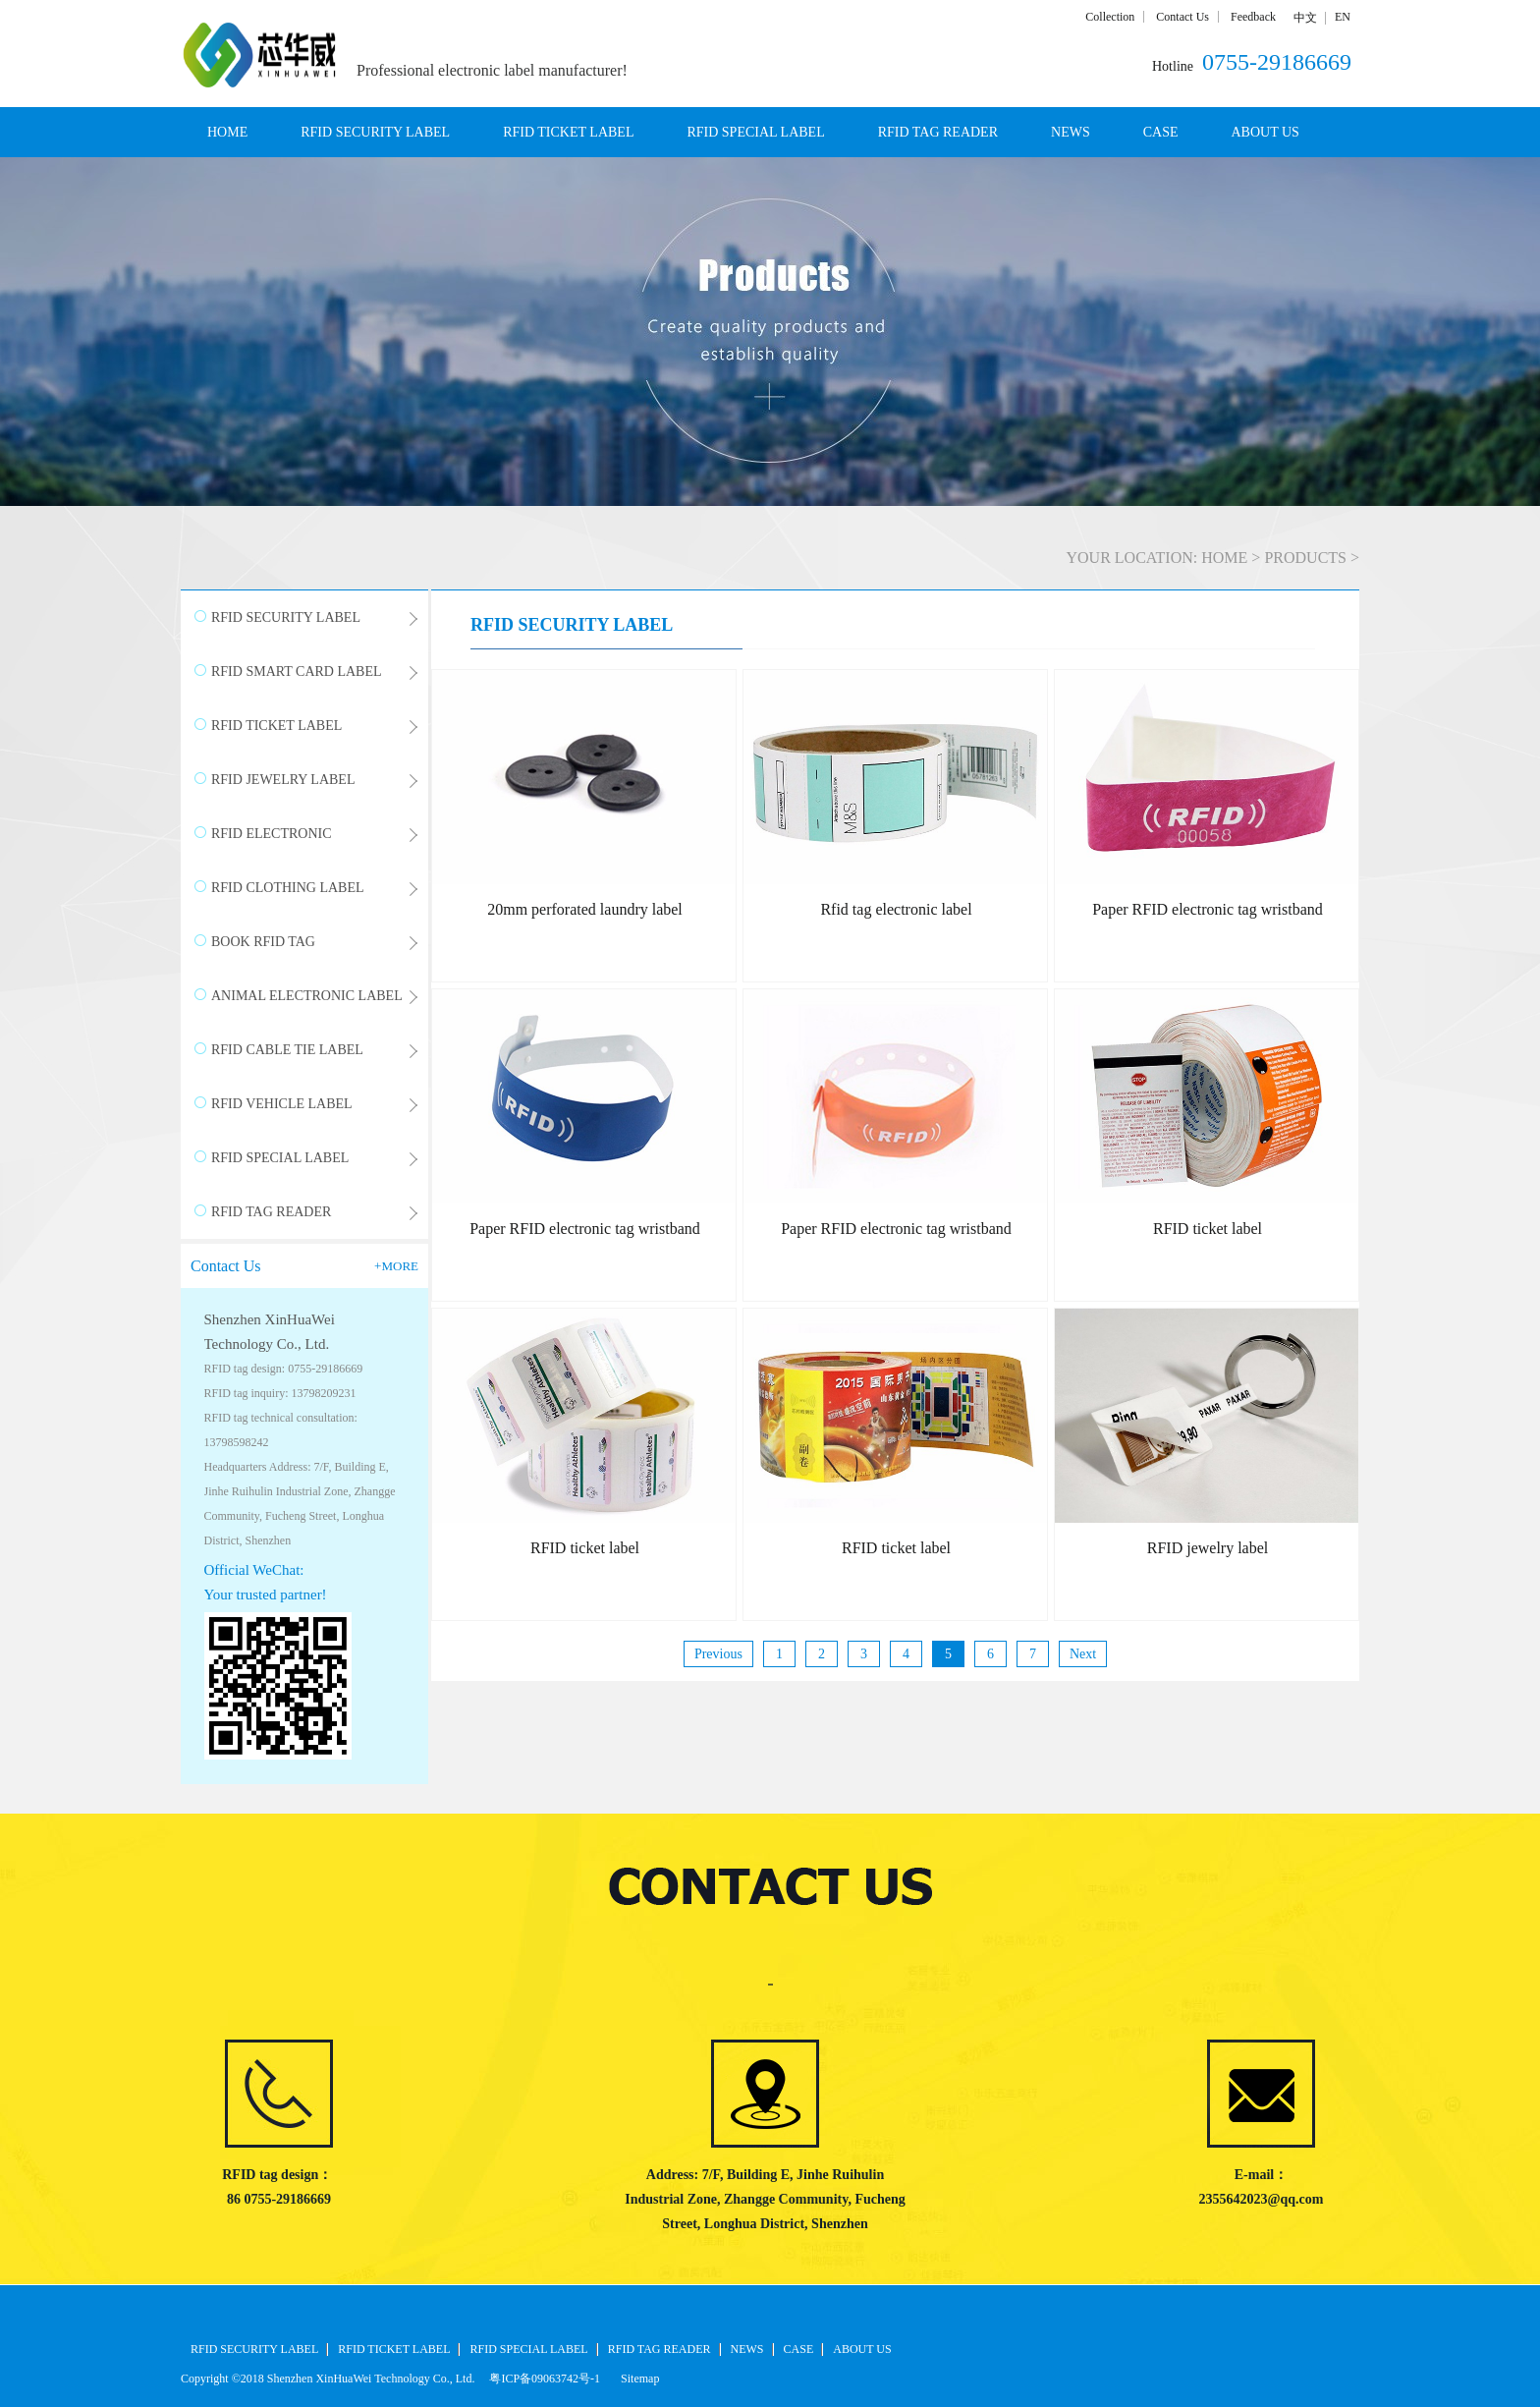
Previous (718, 1654)
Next (1083, 1654)
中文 (1305, 18)
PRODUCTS (1305, 557)
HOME (227, 132)
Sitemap (637, 2378)
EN (1342, 17)
